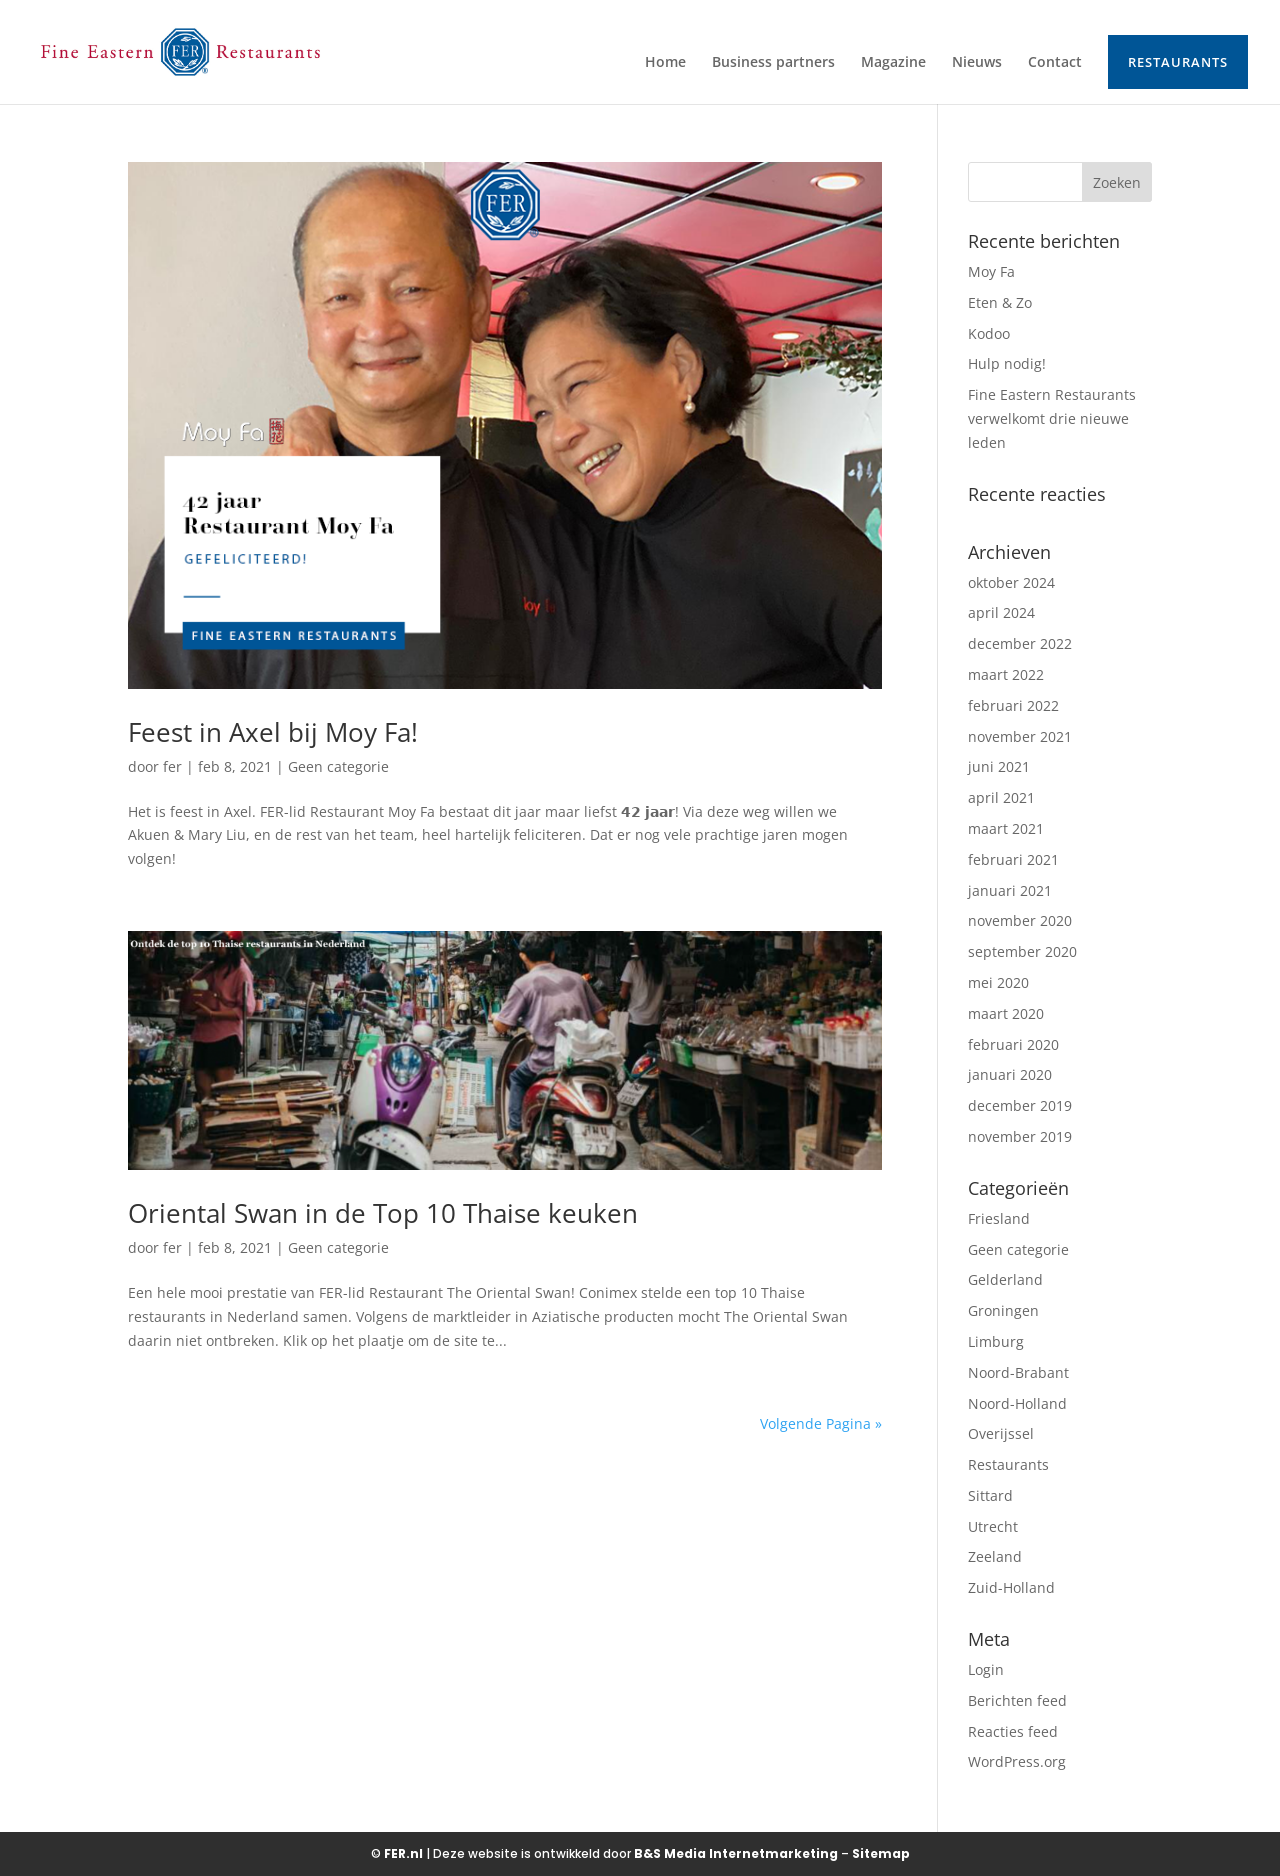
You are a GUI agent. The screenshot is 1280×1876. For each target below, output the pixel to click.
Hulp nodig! (1007, 363)
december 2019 (1020, 1105)
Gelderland (1005, 1279)
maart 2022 (1006, 674)
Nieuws (977, 63)
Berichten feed (1017, 1700)
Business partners (773, 63)
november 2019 (1020, 1136)
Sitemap (881, 1853)
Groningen (1003, 1310)
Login (986, 1669)
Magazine (893, 63)
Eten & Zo (1000, 302)
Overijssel (1001, 1433)
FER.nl (403, 1853)
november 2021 (1020, 736)
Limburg (996, 1341)
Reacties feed (1013, 1731)
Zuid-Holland (1011, 1587)
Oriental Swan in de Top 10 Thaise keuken (383, 1213)
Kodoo (989, 333)
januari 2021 (1010, 890)
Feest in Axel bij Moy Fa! (273, 732)
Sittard (990, 1495)
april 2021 (1001, 797)
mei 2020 (998, 982)
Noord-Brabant (1018, 1372)
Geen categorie (338, 766)
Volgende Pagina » (821, 1423)
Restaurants (1178, 62)
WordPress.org (1017, 1761)
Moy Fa (991, 271)
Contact (1055, 63)
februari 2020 (1013, 1044)
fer (172, 766)
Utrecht (993, 1526)
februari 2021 (1013, 859)
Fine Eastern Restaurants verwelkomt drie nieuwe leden (1052, 418)
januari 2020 (1010, 1074)
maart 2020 (1006, 1013)
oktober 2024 (1011, 582)
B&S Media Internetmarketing (736, 1853)
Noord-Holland (1017, 1403)
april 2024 (1001, 612)
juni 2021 (999, 766)
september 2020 (1022, 951)
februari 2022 (1013, 705)
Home (665, 63)
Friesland (999, 1218)
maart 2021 (1006, 828)
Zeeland (995, 1556)
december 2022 (1020, 643)
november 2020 (1020, 920)
